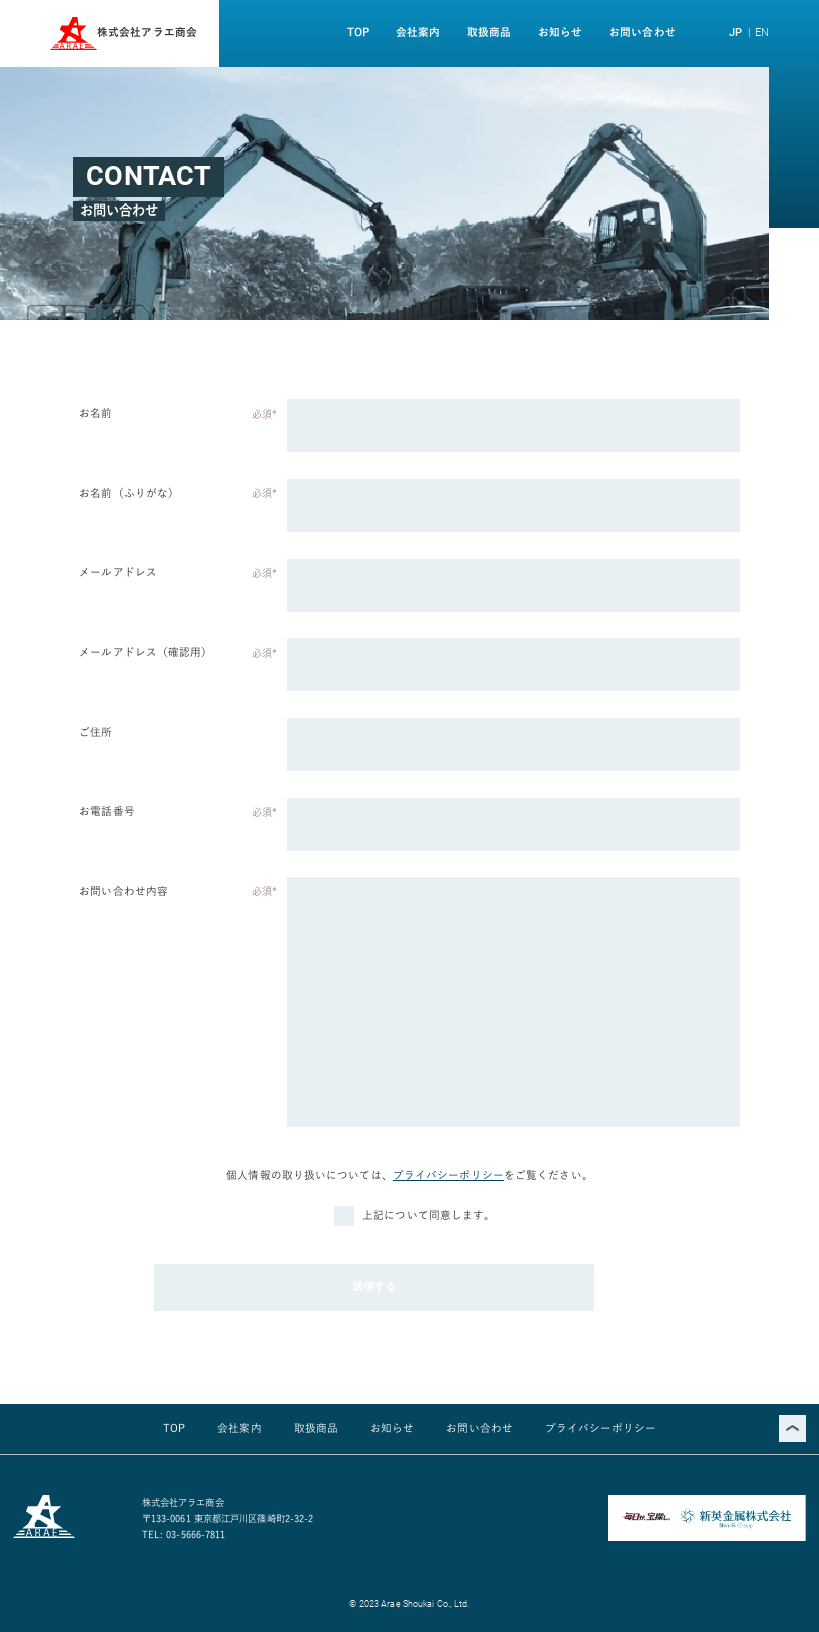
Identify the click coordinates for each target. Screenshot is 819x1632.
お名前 (95, 413)
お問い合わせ (642, 32)
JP (735, 32)
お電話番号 (107, 811)
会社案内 (418, 32)
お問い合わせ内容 (123, 891)
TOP (358, 32)
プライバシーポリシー (448, 1175)
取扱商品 (489, 32)
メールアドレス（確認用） (145, 652)
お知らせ (560, 32)
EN (762, 32)
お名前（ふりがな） (129, 493)
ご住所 (95, 732)
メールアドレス (118, 572)
